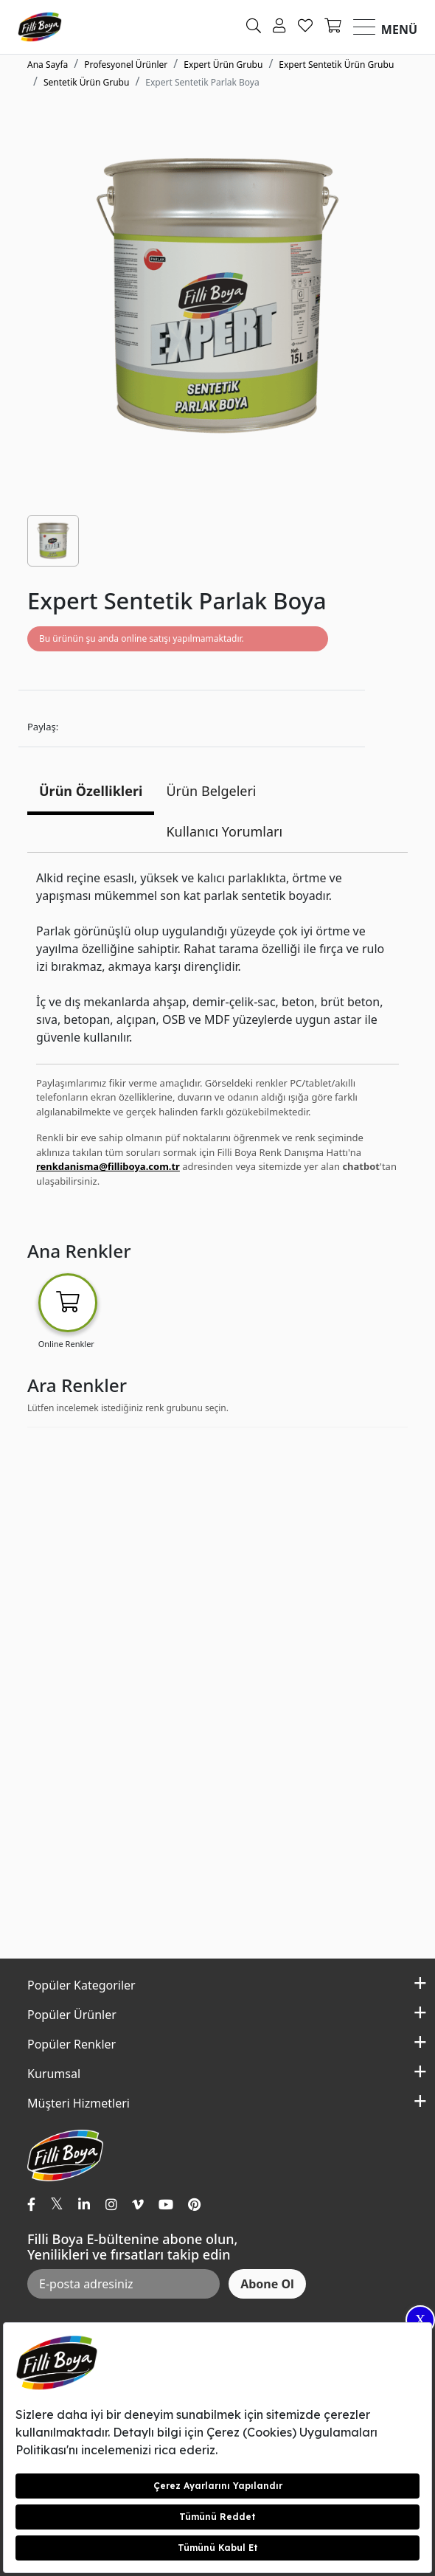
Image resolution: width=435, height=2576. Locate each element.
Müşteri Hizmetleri (78, 2103)
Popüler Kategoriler (81, 1985)
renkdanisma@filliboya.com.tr (108, 1166)
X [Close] (420, 2320)
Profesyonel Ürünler (125, 64)
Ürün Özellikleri (90, 791)
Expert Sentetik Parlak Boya (202, 82)
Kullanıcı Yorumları (224, 831)
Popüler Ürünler (71, 2015)
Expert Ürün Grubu (223, 64)
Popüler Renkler (71, 2044)
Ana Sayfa (47, 64)
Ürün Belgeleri (211, 791)
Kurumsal (53, 2074)
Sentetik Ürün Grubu (86, 82)
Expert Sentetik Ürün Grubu (336, 64)
